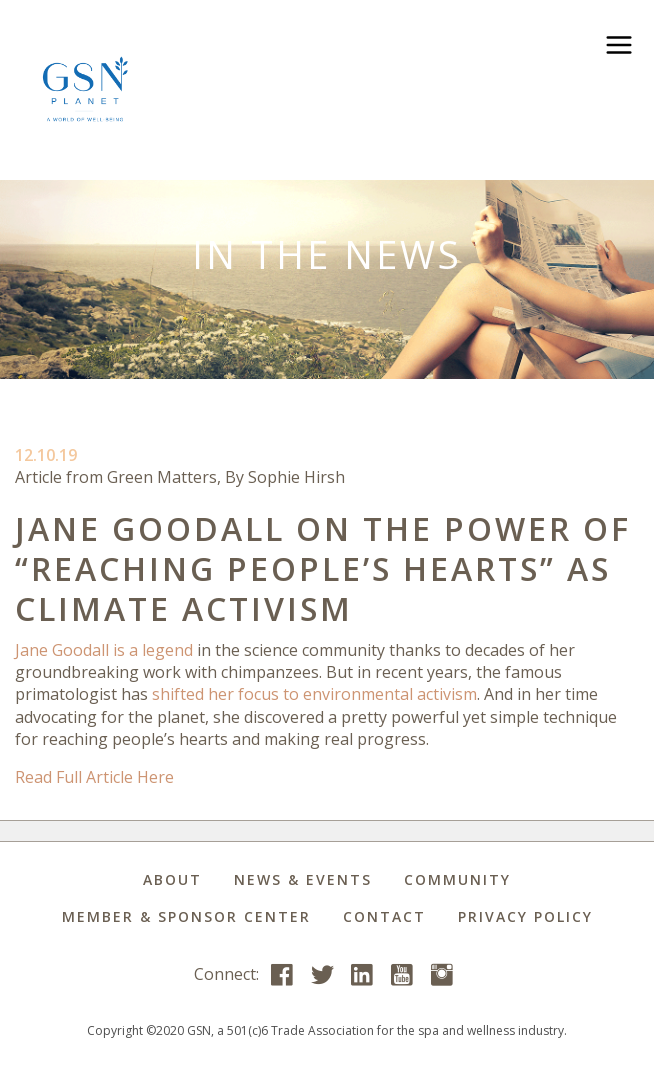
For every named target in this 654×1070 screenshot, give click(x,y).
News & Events (303, 879)
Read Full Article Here (94, 777)
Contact (384, 916)
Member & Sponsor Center (186, 916)
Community (457, 879)
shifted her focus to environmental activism (314, 694)
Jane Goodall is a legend (104, 650)
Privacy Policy (525, 916)
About (172, 879)
